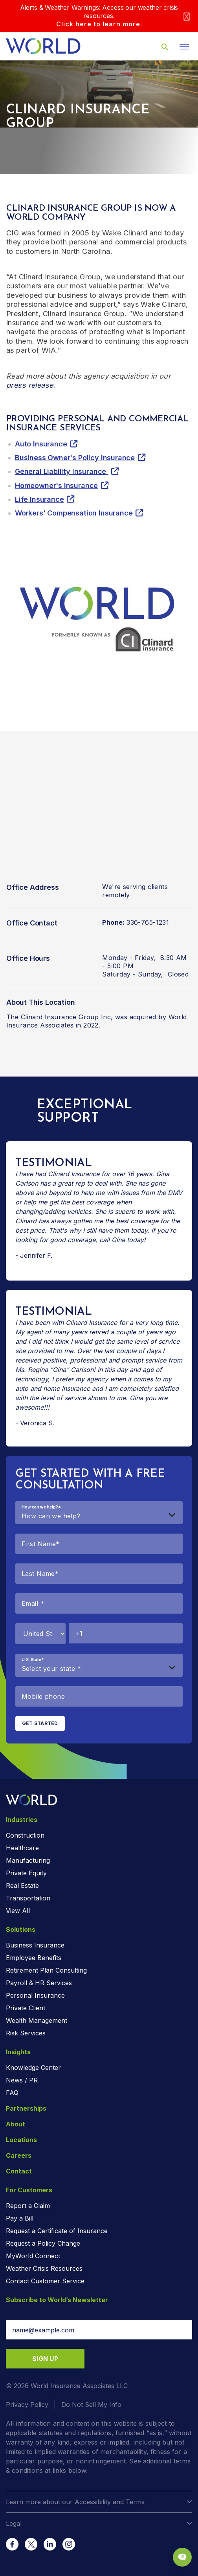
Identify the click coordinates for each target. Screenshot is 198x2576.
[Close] (186, 16)
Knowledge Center (33, 2067)
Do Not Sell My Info (91, 2404)
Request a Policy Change (43, 2243)
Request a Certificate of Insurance (57, 2231)
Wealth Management (36, 2020)
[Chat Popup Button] (182, 2557)
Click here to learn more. (99, 24)
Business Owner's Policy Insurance (75, 458)
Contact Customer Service (45, 2281)
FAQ (12, 2093)
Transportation (28, 1898)
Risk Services (26, 2033)
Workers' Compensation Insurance (73, 513)
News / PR (22, 2080)
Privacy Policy (27, 2404)
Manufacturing (28, 1860)
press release (29, 385)
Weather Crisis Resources (44, 2268)
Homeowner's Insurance (56, 485)
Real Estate (22, 1885)
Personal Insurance (35, 1995)
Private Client (25, 2008)
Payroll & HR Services (39, 1983)
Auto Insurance (41, 444)
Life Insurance (39, 499)
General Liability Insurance (61, 471)
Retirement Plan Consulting (46, 1970)
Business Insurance (35, 1945)
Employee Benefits (33, 1958)
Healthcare (22, 1848)
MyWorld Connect (33, 2256)
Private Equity (26, 1873)
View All (18, 1911)
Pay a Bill (19, 2218)
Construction (25, 1835)
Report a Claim (28, 2206)
